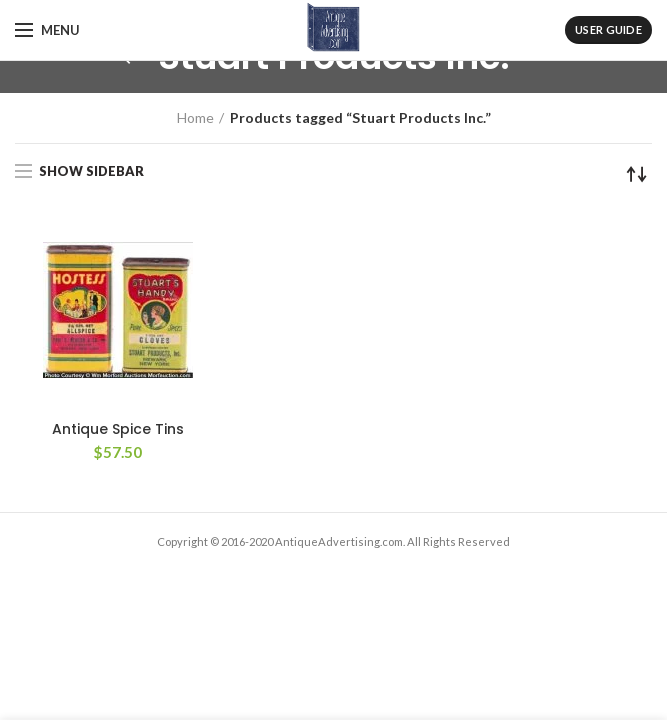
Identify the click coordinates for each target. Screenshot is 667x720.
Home (195, 117)
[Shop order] (637, 174)
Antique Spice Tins (118, 429)
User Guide (608, 29)
